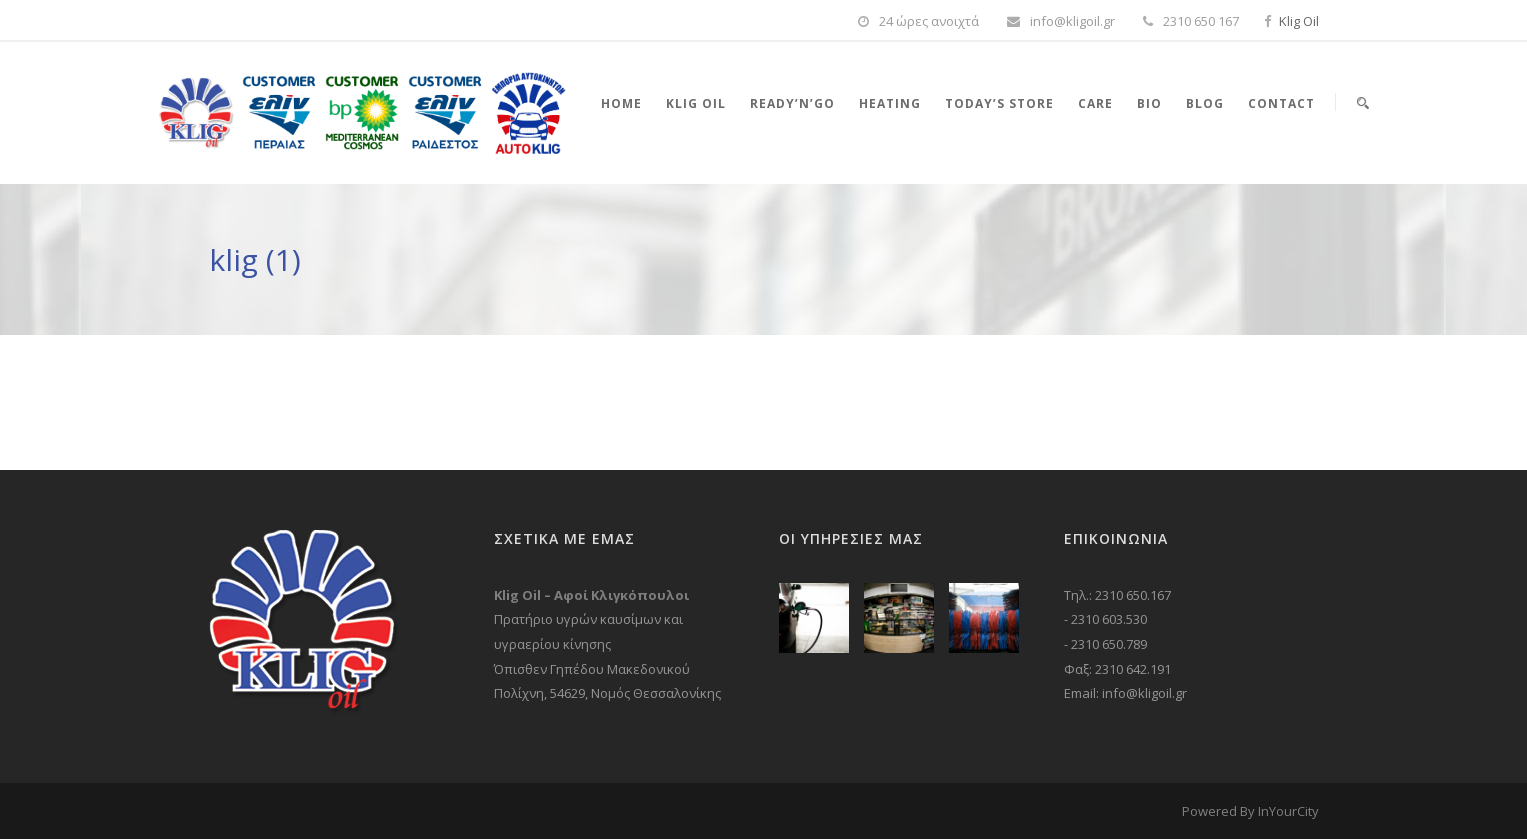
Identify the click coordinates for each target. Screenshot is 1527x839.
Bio (1149, 103)
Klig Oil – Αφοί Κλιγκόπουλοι (591, 595)
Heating (890, 103)
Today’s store (999, 103)
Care (1095, 103)
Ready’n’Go (792, 103)
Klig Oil (1299, 21)
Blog (1205, 103)
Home (621, 103)
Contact (1281, 103)
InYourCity (1288, 811)
